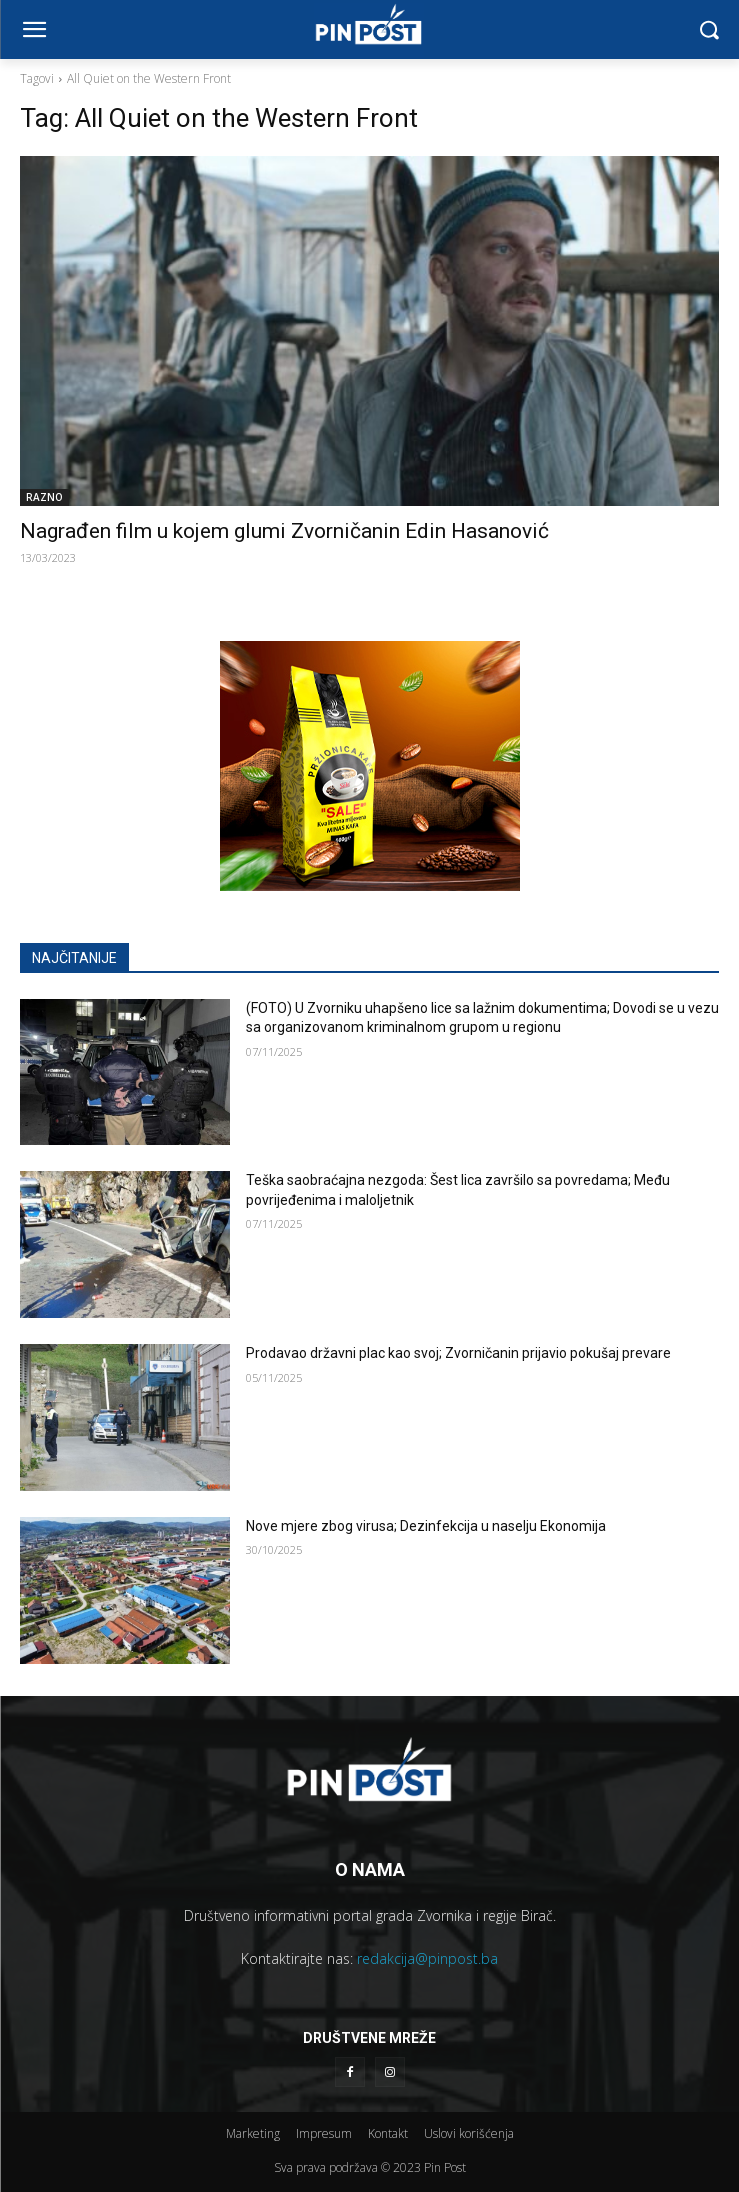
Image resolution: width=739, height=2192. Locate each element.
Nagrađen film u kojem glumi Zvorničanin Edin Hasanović (284, 531)
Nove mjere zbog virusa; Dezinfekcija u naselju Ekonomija (426, 1526)
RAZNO (44, 497)
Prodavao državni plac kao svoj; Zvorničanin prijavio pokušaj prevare (458, 1353)
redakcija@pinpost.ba (427, 1958)
